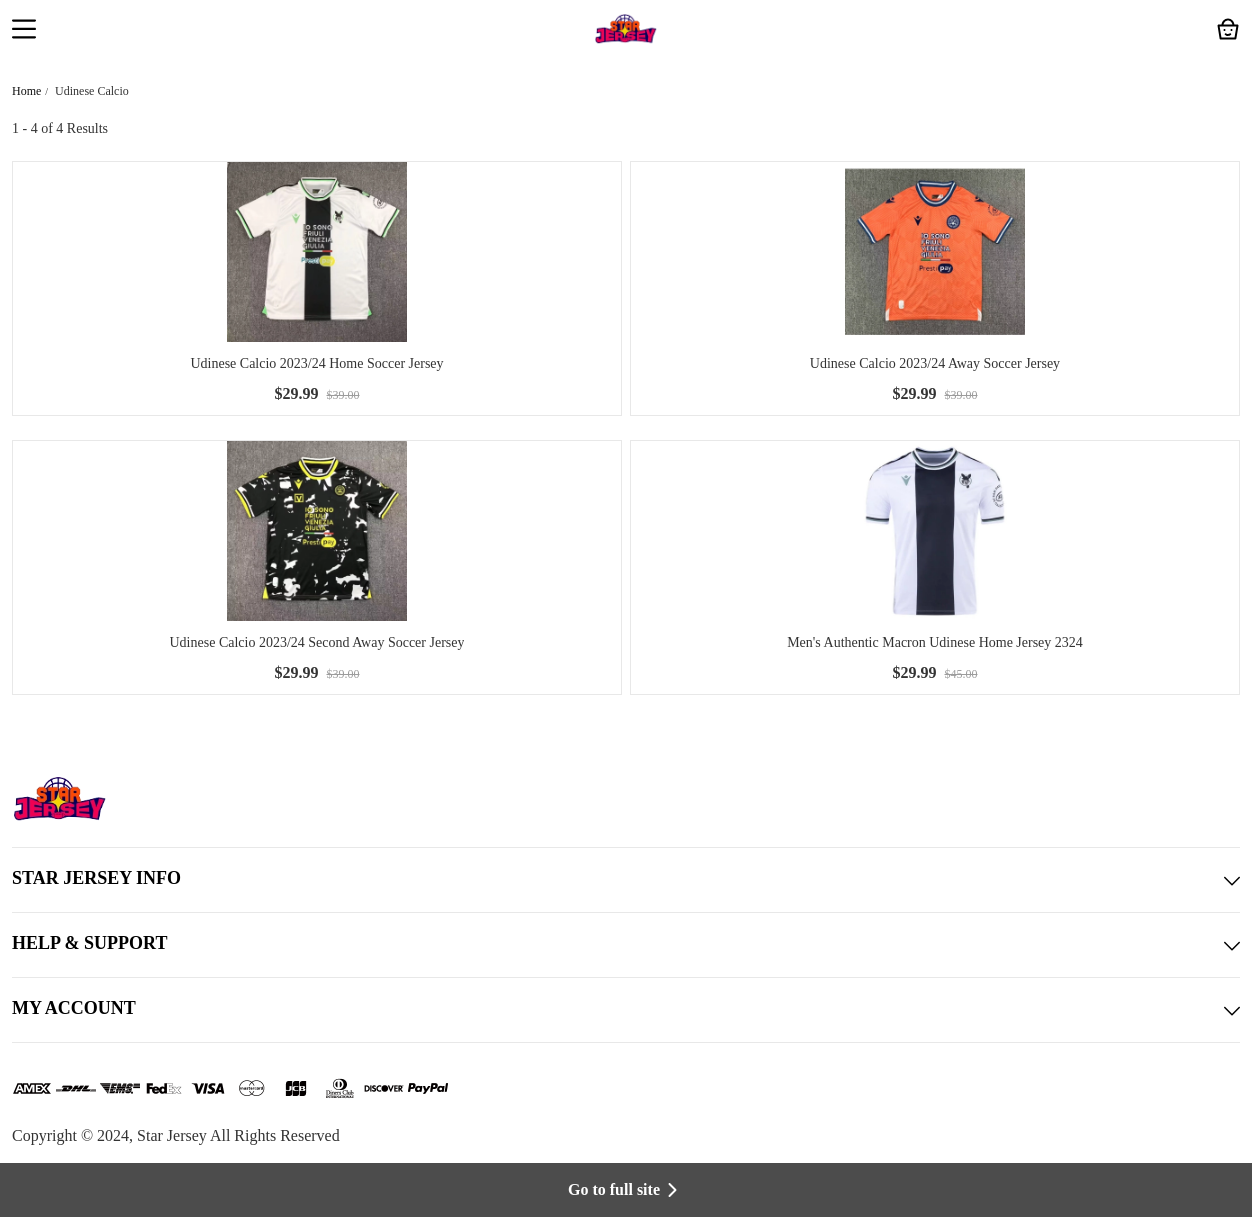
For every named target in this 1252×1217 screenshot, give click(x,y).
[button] (24, 31)
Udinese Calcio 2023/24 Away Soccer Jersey (935, 363)
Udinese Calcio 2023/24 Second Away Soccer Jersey (317, 642)
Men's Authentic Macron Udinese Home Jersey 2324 (935, 642)
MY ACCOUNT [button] (626, 1010)
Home (26, 91)
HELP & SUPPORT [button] (626, 945)
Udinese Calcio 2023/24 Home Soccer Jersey (316, 363)
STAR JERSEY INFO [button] (626, 880)
